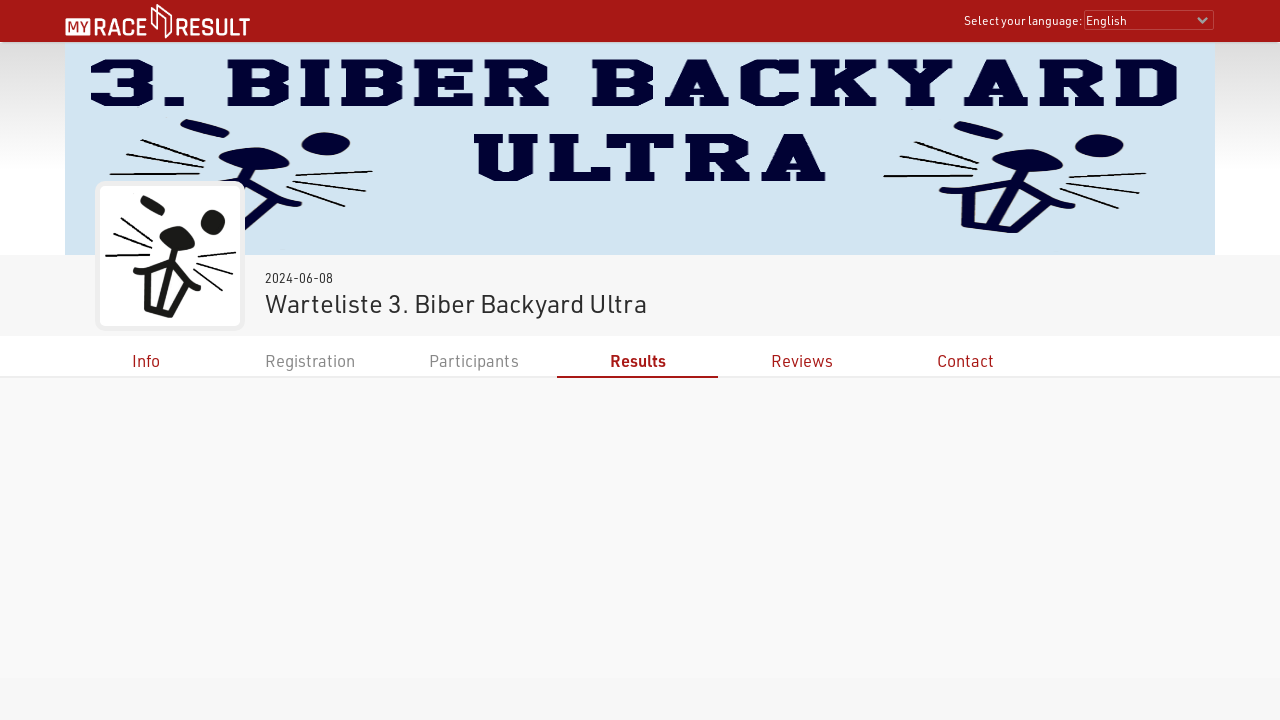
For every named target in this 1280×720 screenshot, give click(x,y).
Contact (965, 360)
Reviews (802, 360)
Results (638, 360)
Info (146, 360)
